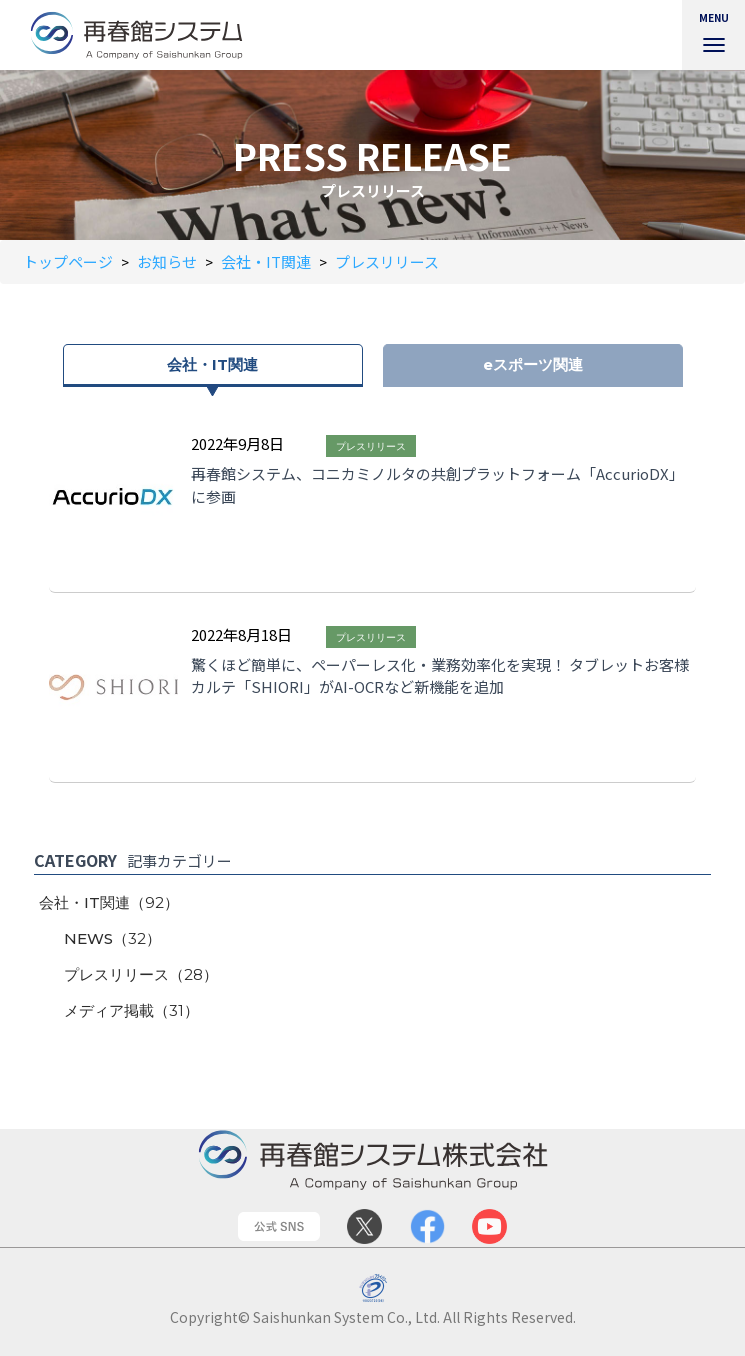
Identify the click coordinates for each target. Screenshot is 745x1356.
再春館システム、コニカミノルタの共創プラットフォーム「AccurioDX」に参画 (437, 484)
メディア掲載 (131, 1010)
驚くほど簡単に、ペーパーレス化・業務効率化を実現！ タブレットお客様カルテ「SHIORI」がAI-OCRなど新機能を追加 (440, 675)
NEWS (112, 938)
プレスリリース (387, 261)
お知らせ (167, 261)
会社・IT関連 (266, 261)
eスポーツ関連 (533, 364)
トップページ (68, 261)
